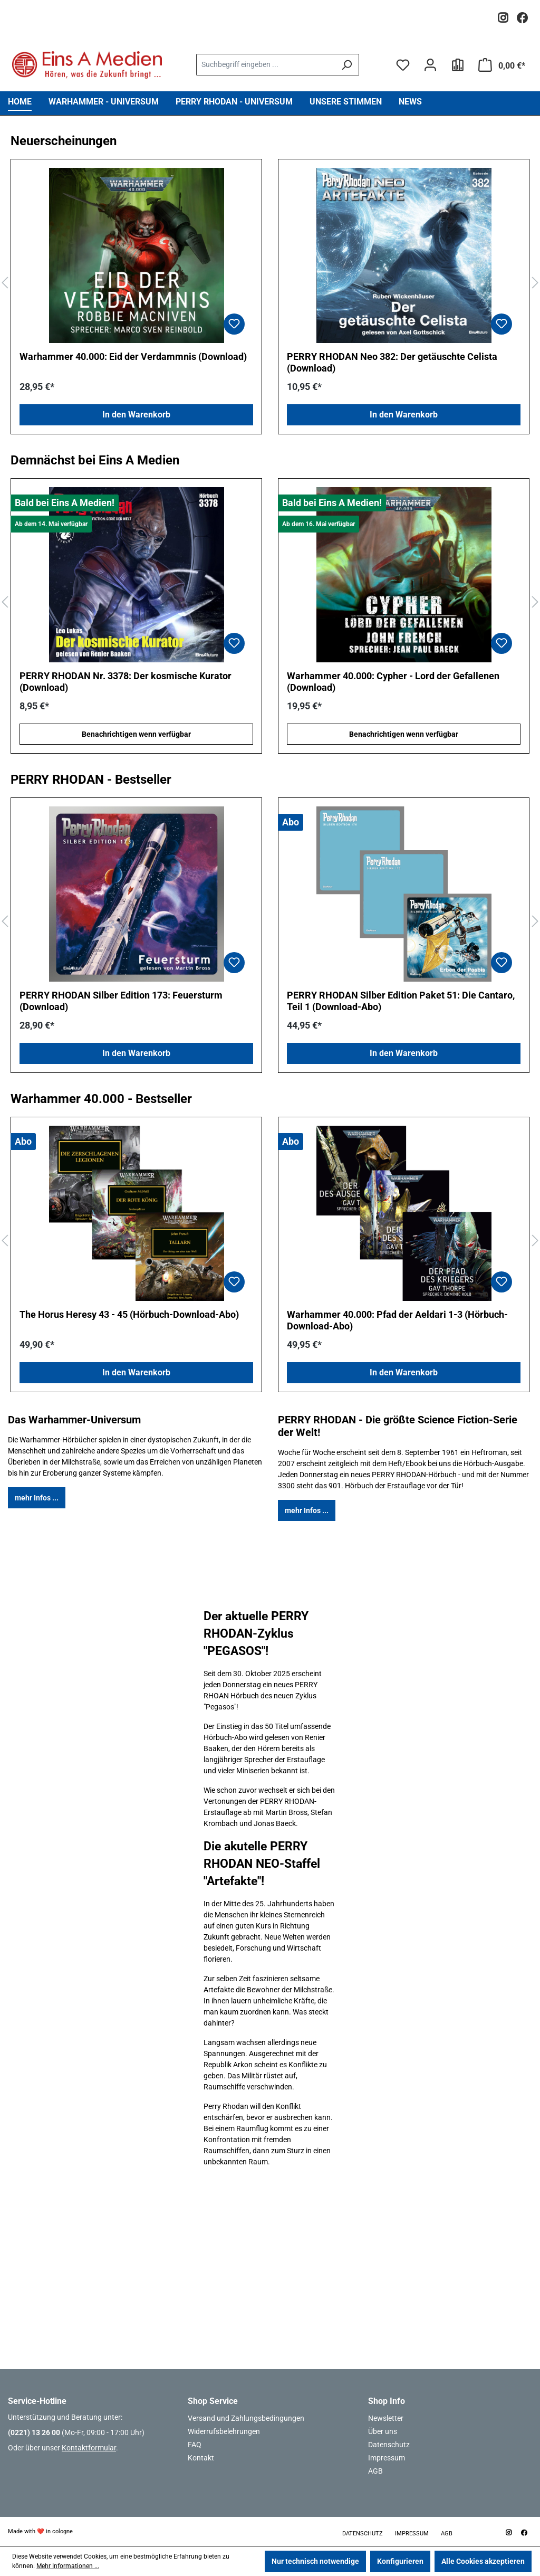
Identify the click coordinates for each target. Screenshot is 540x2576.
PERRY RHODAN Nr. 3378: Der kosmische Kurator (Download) (126, 681)
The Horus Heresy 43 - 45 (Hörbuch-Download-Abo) (129, 1314)
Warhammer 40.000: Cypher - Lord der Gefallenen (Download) (393, 681)
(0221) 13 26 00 (34, 2432)
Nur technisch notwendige (315, 2561)
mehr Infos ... (37, 1498)
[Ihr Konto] (430, 65)
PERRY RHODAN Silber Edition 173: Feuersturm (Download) (121, 1001)
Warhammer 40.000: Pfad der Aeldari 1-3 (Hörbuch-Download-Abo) (397, 1320)
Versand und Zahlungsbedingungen (246, 2418)
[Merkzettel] (403, 65)
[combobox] (265, 64)
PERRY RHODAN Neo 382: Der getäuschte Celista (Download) (392, 362)
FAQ (194, 2444)
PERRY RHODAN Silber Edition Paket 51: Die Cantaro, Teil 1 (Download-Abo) (401, 1001)
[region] (270, 283)
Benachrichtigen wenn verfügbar (136, 734)
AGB (375, 2471)
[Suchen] (346, 64)
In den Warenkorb (136, 415)
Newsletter (385, 2418)
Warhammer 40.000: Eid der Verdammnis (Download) (133, 356)
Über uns (382, 2431)
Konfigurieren (400, 2561)
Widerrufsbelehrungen (224, 2431)
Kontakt (201, 2458)
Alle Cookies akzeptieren (483, 2561)
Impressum (386, 2458)
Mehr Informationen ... (67, 2566)
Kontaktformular (89, 2448)
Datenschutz (389, 2444)
